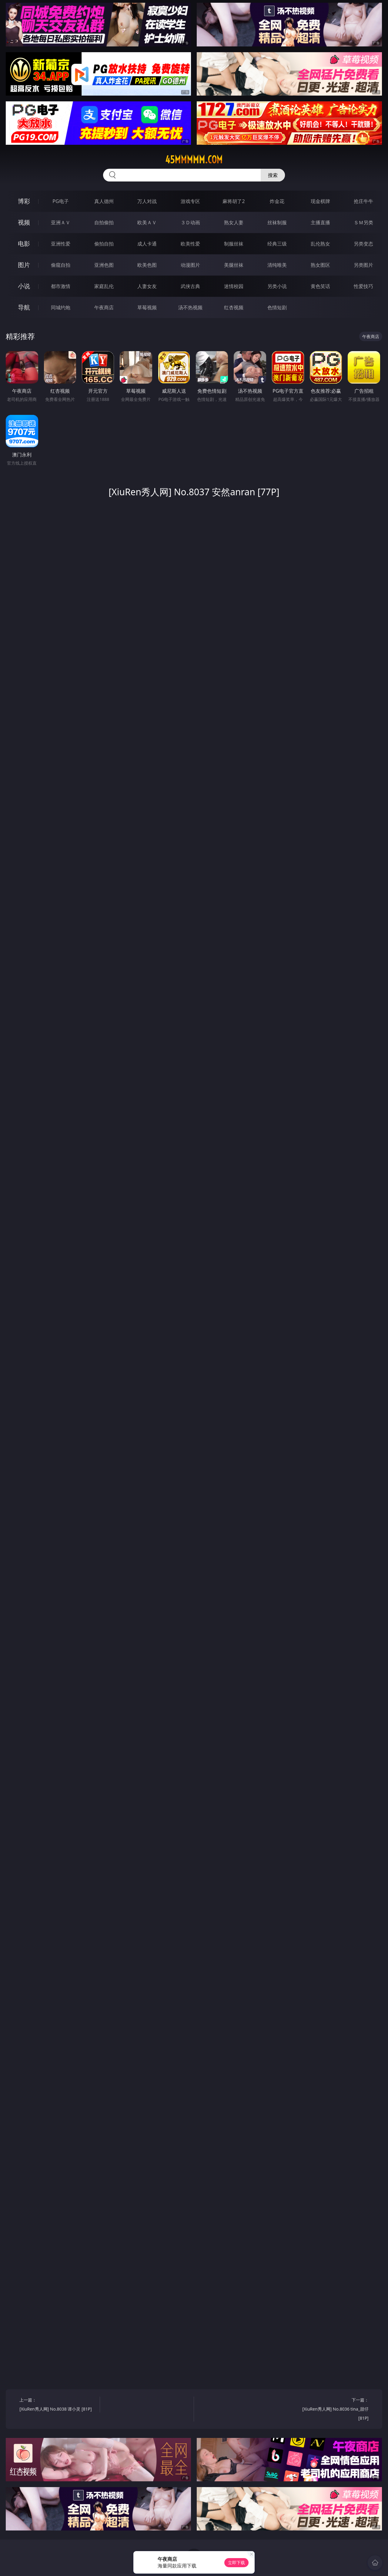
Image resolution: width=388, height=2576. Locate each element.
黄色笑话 (320, 286)
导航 (24, 307)
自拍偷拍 (104, 222)
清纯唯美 (277, 265)
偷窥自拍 (60, 265)
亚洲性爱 (60, 243)
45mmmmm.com (193, 160)
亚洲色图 (104, 265)
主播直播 (320, 222)
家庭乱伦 (104, 286)
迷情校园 (233, 286)
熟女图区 (320, 265)
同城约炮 (60, 307)
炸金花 (277, 201)
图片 (24, 265)
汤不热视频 (190, 307)
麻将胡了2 (233, 201)
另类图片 (363, 265)
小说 (24, 286)
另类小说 (277, 286)
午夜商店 (104, 307)
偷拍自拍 (104, 243)
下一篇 (330, 2410)
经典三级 (277, 243)
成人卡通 (147, 243)
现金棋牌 (320, 201)
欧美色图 (147, 265)
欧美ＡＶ (147, 222)
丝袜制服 (277, 222)
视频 (24, 222)
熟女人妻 (233, 222)
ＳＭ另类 (363, 222)
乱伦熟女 (320, 243)
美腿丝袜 (233, 265)
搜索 (273, 175)
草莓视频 (147, 307)
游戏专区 (190, 201)
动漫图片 (190, 265)
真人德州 (104, 201)
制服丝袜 (233, 243)
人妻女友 (147, 286)
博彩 (24, 201)
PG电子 (60, 201)
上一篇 (57, 2405)
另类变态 (363, 243)
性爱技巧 (363, 286)
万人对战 (147, 201)
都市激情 (60, 286)
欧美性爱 (190, 243)
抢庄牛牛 (363, 201)
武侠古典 (190, 286)
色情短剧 (277, 307)
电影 (24, 243)
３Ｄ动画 (190, 222)
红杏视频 (233, 307)
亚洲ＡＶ (60, 222)
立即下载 (236, 2562)
